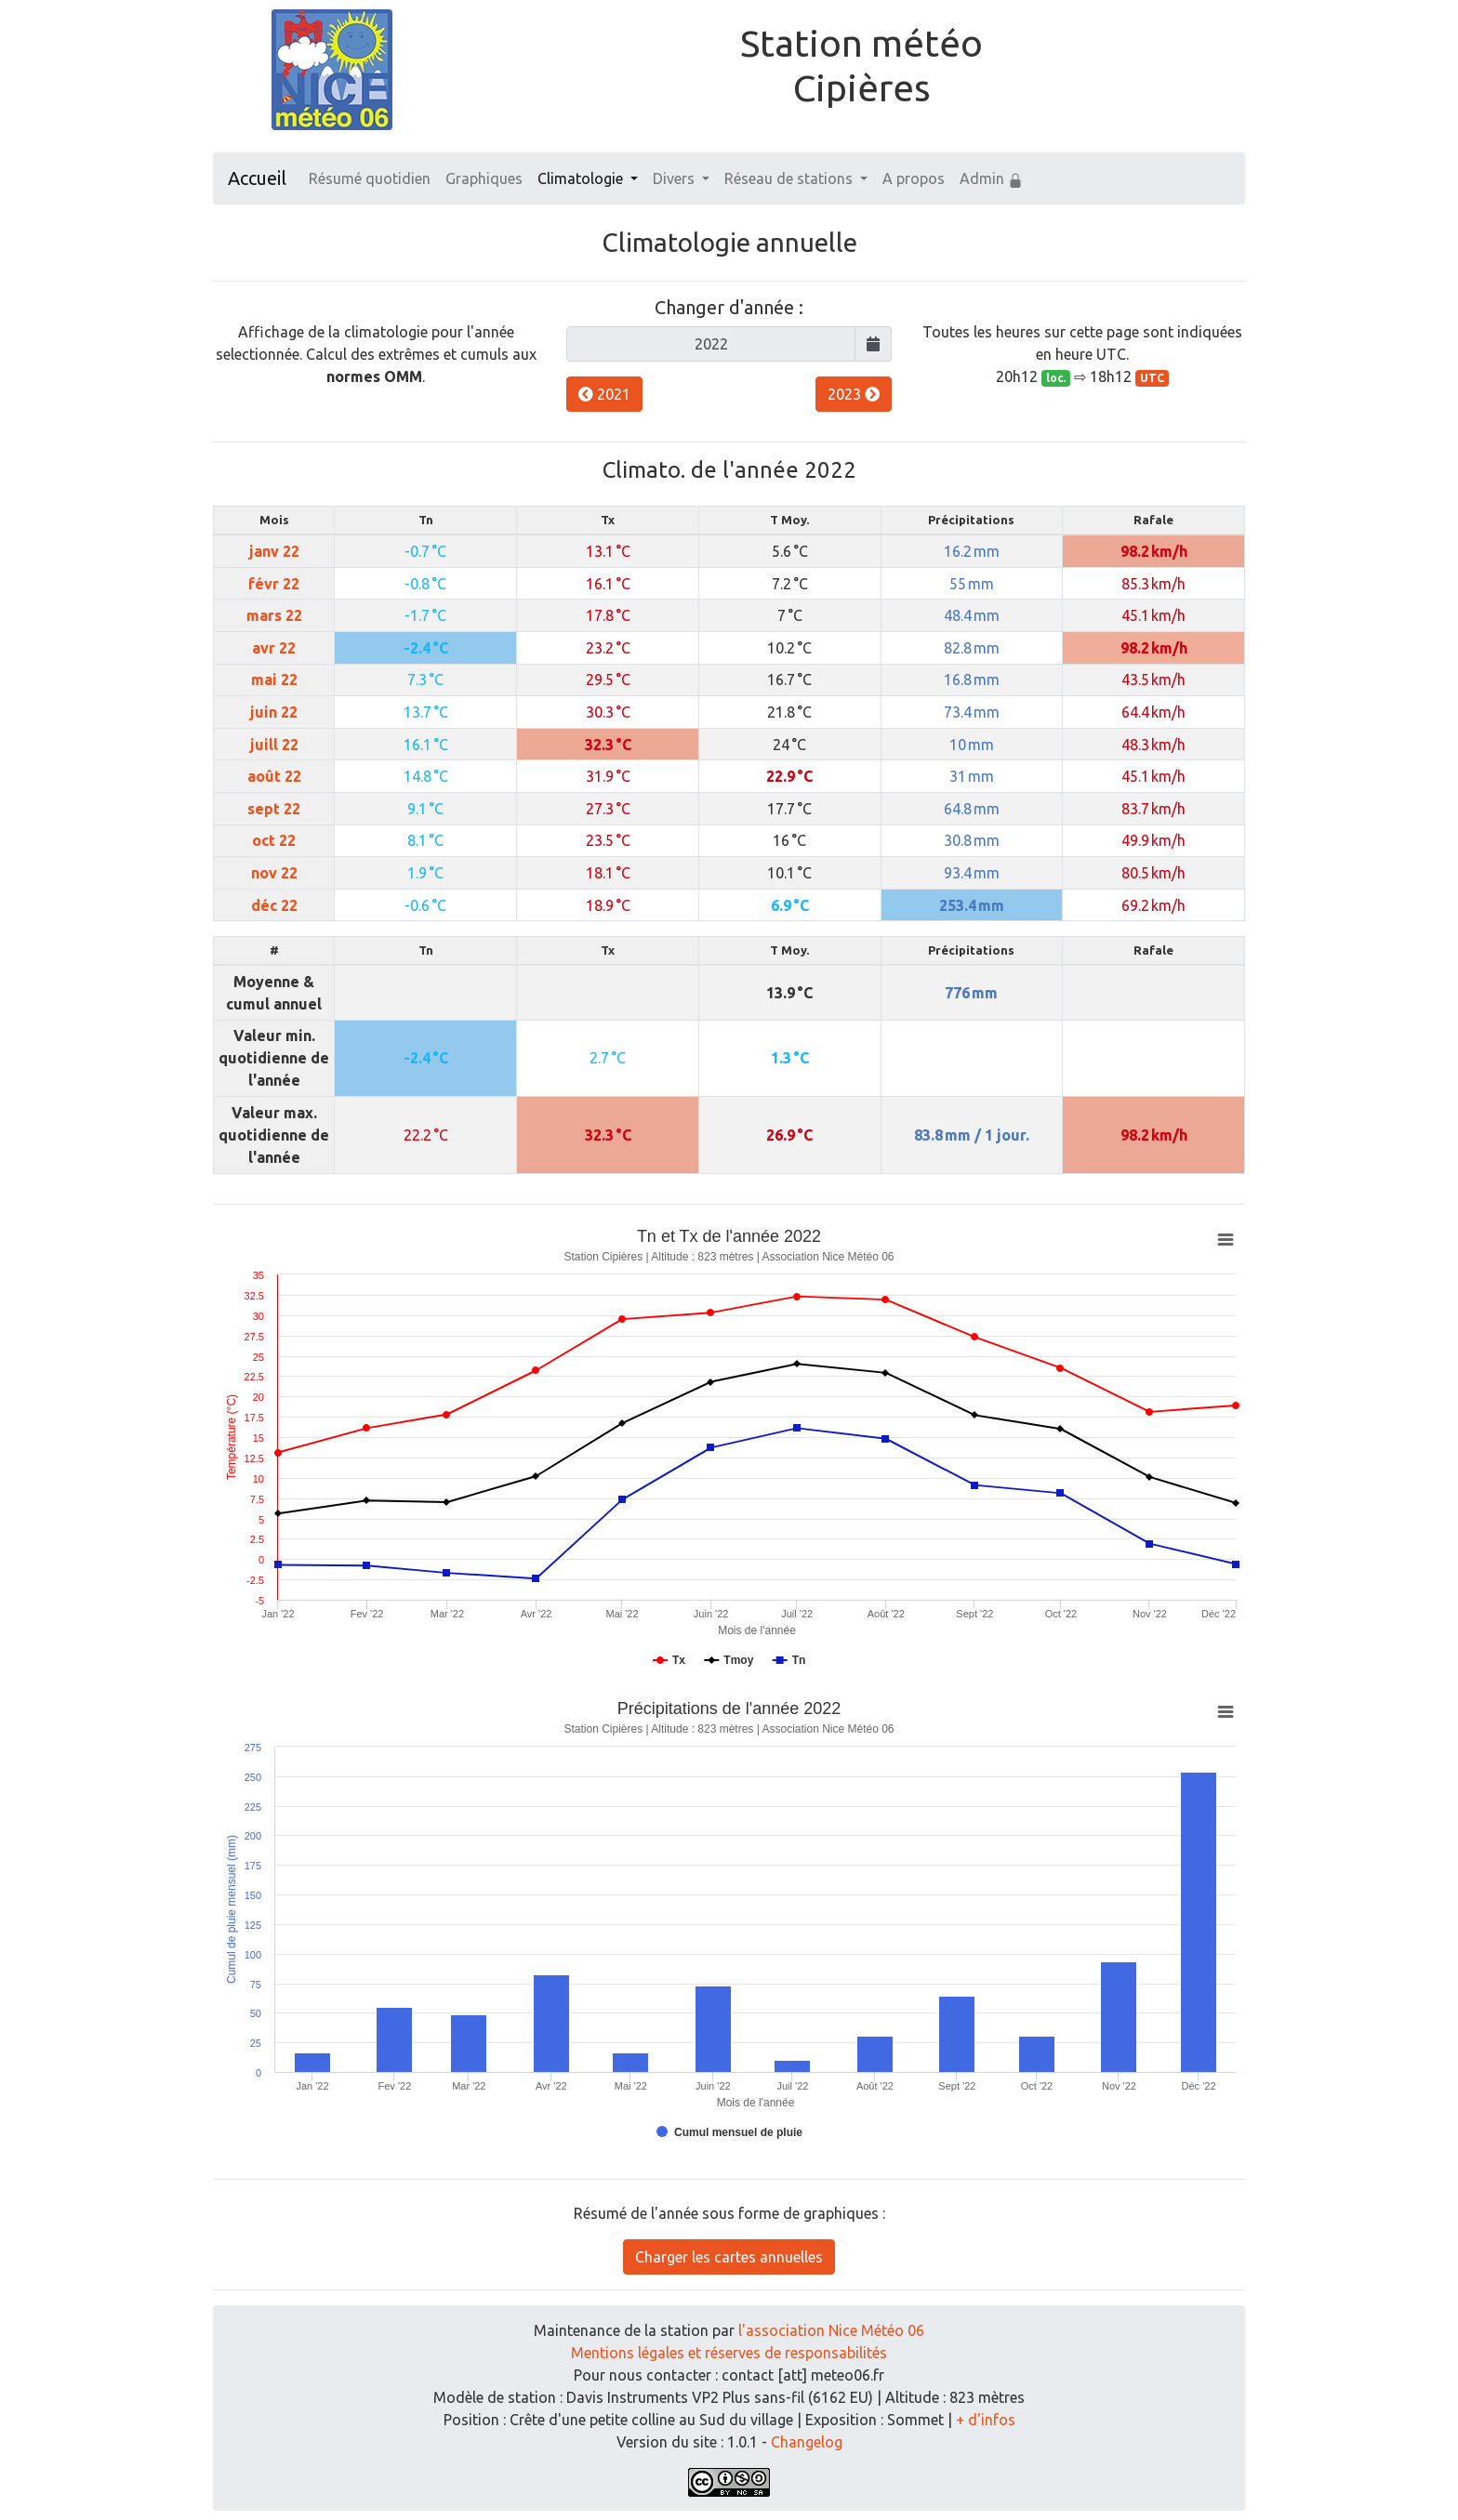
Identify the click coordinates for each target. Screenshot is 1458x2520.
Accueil (257, 178)
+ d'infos (985, 2419)
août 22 (274, 776)
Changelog (806, 2442)
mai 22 (274, 679)
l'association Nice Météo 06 (831, 2330)
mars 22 (274, 615)
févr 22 (273, 583)
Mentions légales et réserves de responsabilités (729, 2352)
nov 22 (274, 872)
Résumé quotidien (370, 178)
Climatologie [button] (582, 178)
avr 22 (274, 648)
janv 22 (274, 551)
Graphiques (484, 178)
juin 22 (274, 712)
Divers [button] (675, 178)
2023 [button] (854, 394)
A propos (913, 178)
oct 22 (274, 840)
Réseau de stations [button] (790, 178)
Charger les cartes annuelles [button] (729, 2257)
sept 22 (273, 808)
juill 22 (274, 744)
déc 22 (274, 905)
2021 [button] (604, 394)
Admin (991, 179)
